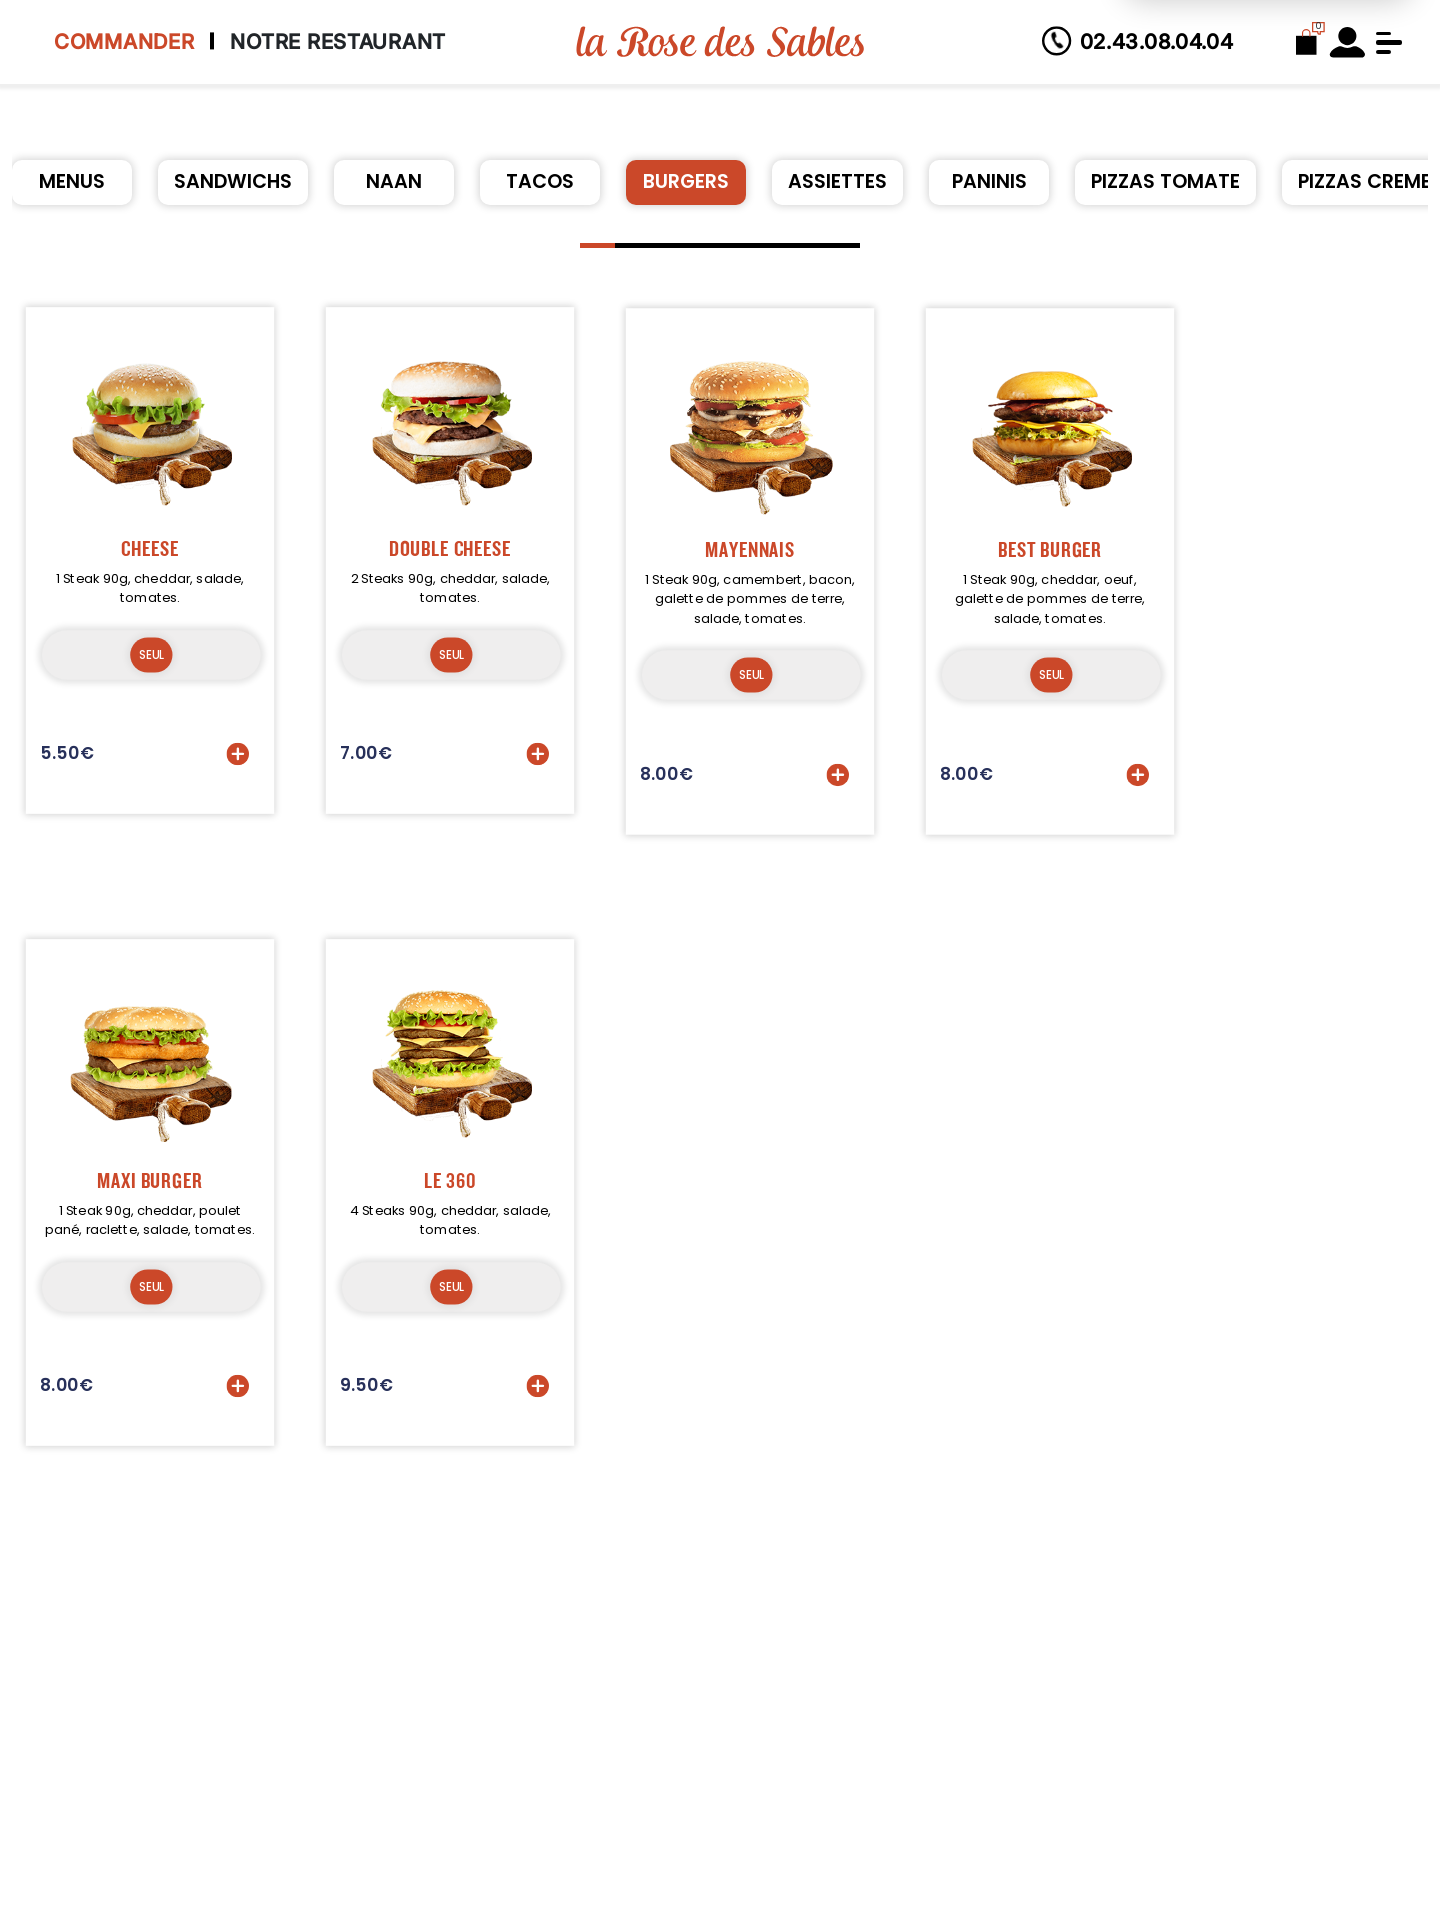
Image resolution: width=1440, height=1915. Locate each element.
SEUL (151, 677)
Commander (124, 41)
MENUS (72, 181)
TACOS (540, 181)
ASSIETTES (837, 181)
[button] (597, 245)
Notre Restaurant (338, 41)
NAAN (394, 181)
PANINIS (989, 181)
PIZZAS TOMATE (1165, 181)
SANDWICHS (233, 181)
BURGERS (686, 181)
